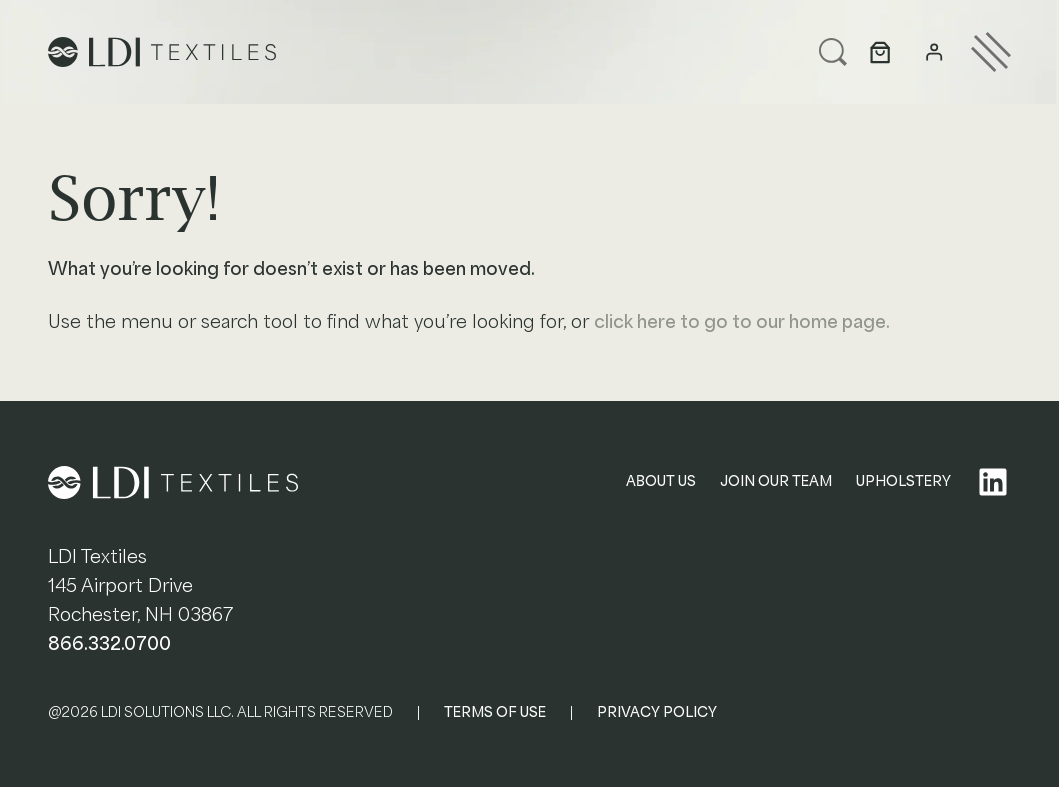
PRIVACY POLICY (657, 712)
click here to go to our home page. (742, 322)
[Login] (934, 53)
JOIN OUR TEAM (776, 481)
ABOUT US (661, 481)
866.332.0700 (109, 644)
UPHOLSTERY (903, 481)
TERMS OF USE (495, 712)
